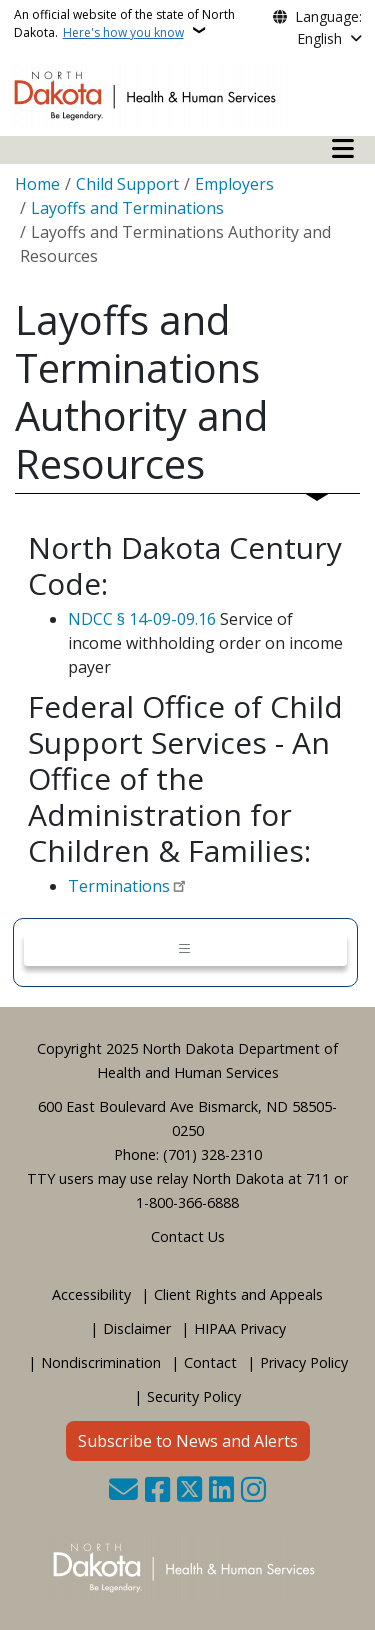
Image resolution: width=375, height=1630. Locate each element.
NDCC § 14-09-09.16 (142, 619)
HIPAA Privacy (240, 1328)
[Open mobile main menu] (343, 149)
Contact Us (188, 1236)
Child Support (127, 184)
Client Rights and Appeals (238, 1294)
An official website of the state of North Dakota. (124, 23)
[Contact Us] (123, 1491)
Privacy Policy (304, 1362)
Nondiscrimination (101, 1362)
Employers (234, 184)
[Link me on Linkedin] (221, 1491)
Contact (210, 1362)
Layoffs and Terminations (127, 208)
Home (37, 184)
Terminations (119, 886)
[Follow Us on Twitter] (189, 1491)
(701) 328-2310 (212, 1154)
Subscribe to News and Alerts (188, 1441)
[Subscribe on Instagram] (253, 1491)
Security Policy (194, 1396)
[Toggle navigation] (185, 949)
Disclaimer (137, 1328)
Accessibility (91, 1294)
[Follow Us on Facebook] (157, 1491)
